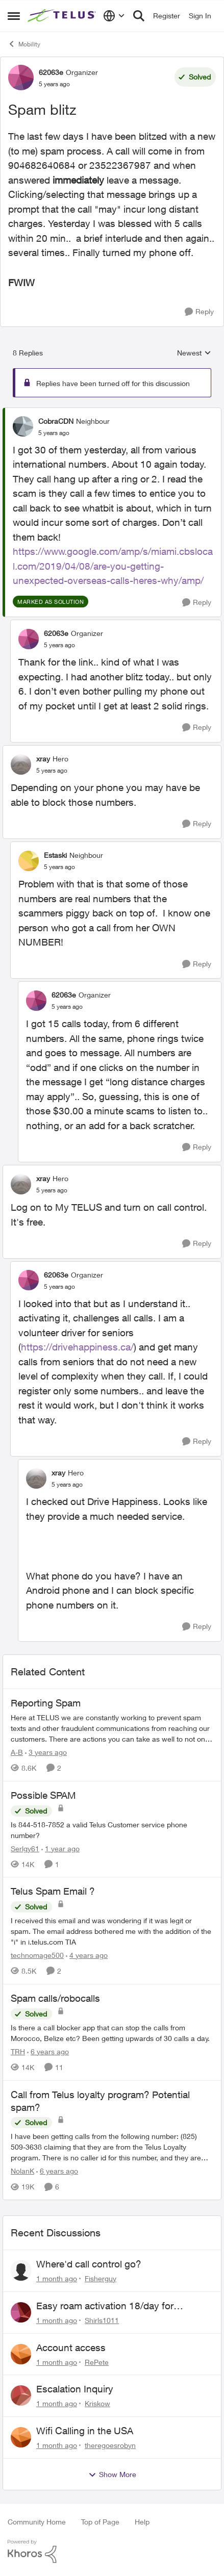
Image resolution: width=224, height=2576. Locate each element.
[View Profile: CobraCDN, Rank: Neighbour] (23, 426)
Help (142, 2521)
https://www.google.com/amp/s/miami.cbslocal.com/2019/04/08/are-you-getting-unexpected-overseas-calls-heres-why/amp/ (113, 566)
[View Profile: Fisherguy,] (21, 2270)
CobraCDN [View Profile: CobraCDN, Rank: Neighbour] (55, 421)
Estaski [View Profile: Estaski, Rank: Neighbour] (55, 855)
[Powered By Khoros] (112, 2551)
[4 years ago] (87, 1955)
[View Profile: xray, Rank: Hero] (21, 764)
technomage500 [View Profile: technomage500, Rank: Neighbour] (37, 1955)
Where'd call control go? (88, 2263)
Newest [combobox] (194, 353)
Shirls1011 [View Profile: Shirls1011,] (102, 2320)
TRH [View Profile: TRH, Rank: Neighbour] (18, 2051)
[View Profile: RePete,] (21, 2354)
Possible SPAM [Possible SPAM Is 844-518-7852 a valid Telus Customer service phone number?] (43, 1795)
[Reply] (199, 312)
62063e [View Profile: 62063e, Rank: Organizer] (51, 72)
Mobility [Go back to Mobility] (24, 44)
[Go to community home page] (63, 15)
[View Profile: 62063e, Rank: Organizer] (21, 77)
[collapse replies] (112, 412)
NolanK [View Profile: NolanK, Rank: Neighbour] (22, 2170)
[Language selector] (114, 16)
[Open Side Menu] (14, 15)
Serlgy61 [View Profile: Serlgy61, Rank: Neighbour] (25, 1848)
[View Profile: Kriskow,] (21, 2395)
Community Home (37, 2521)
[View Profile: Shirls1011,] (21, 2312)
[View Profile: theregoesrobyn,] (21, 2437)
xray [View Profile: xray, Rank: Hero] (43, 758)
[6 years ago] (48, 2051)
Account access (71, 2347)
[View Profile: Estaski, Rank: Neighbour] (28, 861)
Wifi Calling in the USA (84, 2430)
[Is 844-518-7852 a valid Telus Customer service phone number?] (112, 1829)
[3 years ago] (46, 1752)
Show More (112, 2474)
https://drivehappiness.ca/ (77, 1347)
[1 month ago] (56, 2278)
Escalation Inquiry (74, 2388)
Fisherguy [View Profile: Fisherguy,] (100, 2278)
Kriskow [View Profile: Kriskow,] (97, 2403)
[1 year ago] (60, 1848)
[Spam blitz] (53, 433)
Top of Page (100, 2521)
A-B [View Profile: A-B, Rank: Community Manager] (17, 1752)
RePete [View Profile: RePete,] (97, 2361)
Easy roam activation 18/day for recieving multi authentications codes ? (120, 2306)
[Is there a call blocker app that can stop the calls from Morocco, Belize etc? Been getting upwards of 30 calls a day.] (112, 2033)
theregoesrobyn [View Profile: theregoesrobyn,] (110, 2445)
